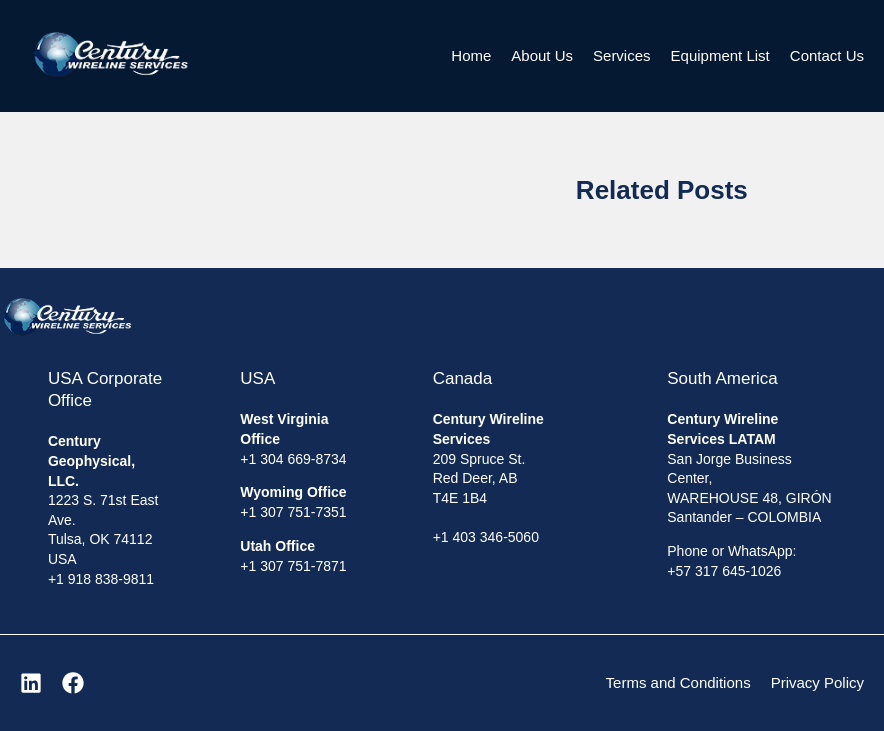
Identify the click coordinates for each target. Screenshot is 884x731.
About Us (542, 55)
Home (471, 55)
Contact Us (827, 55)
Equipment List (720, 55)
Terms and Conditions (678, 682)
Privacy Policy (817, 682)
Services (622, 55)
